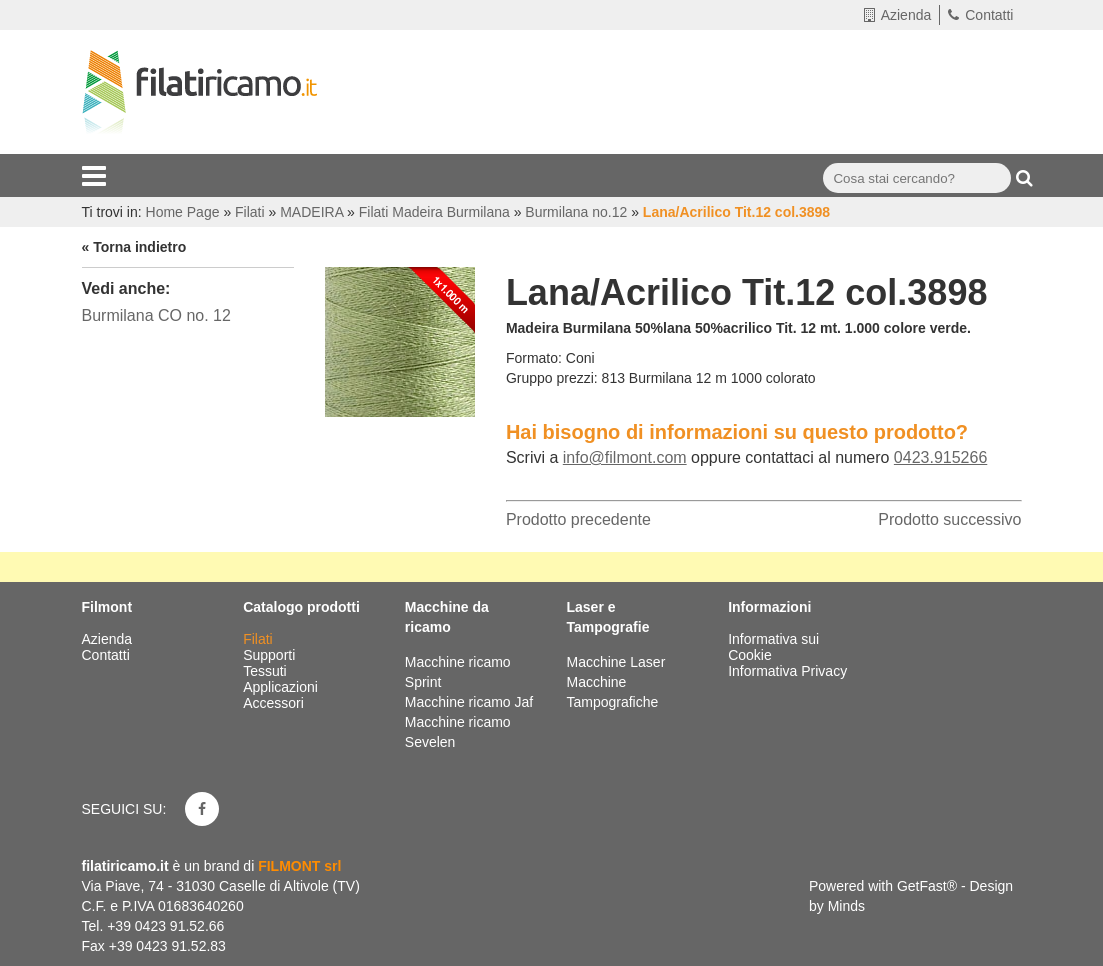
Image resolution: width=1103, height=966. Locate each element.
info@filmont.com (625, 457)
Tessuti (266, 671)
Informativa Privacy (787, 671)
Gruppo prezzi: (552, 378)
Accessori (275, 703)
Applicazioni (282, 687)
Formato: (534, 358)
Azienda (898, 15)
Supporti (271, 655)
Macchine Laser (615, 662)
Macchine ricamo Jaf (469, 702)
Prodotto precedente (578, 519)
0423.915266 (940, 457)
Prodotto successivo (949, 519)
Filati (259, 639)
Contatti (980, 15)
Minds (846, 906)
